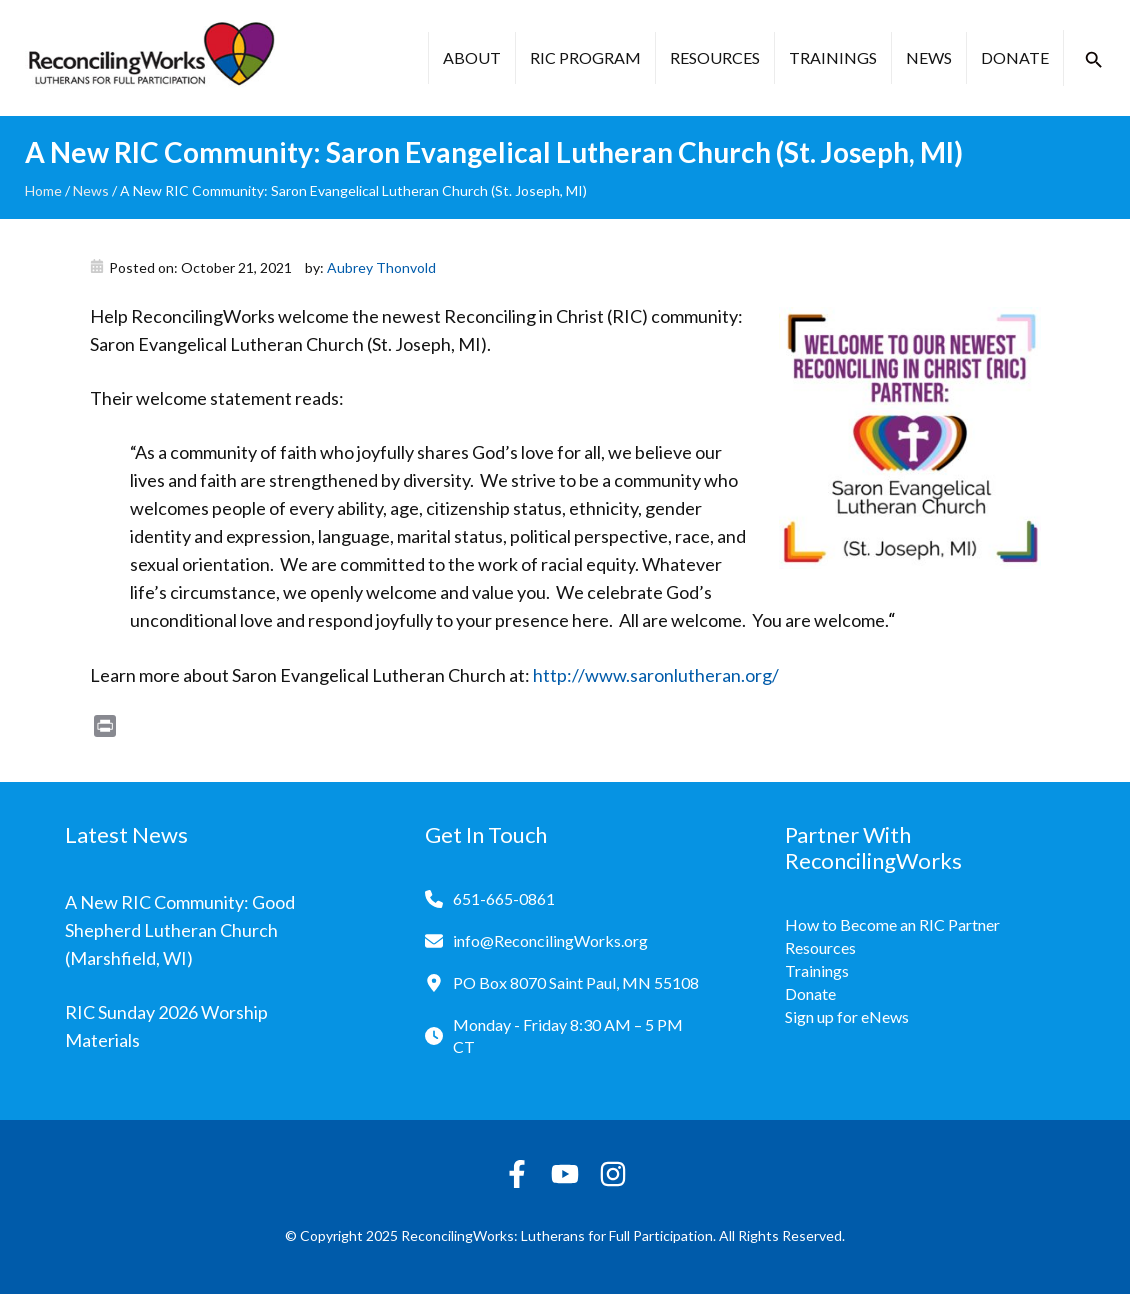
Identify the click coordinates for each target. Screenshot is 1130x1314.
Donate (1015, 57)
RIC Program (585, 57)
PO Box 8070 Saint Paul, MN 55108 (576, 982)
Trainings (833, 57)
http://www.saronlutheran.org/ (656, 675)
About (472, 57)
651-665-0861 (504, 898)
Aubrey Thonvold (381, 267)
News (929, 57)
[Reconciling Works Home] (150, 58)
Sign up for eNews (847, 1016)
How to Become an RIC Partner (892, 924)
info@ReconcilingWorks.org (550, 940)
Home (43, 190)
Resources (715, 57)
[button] (1094, 60)
